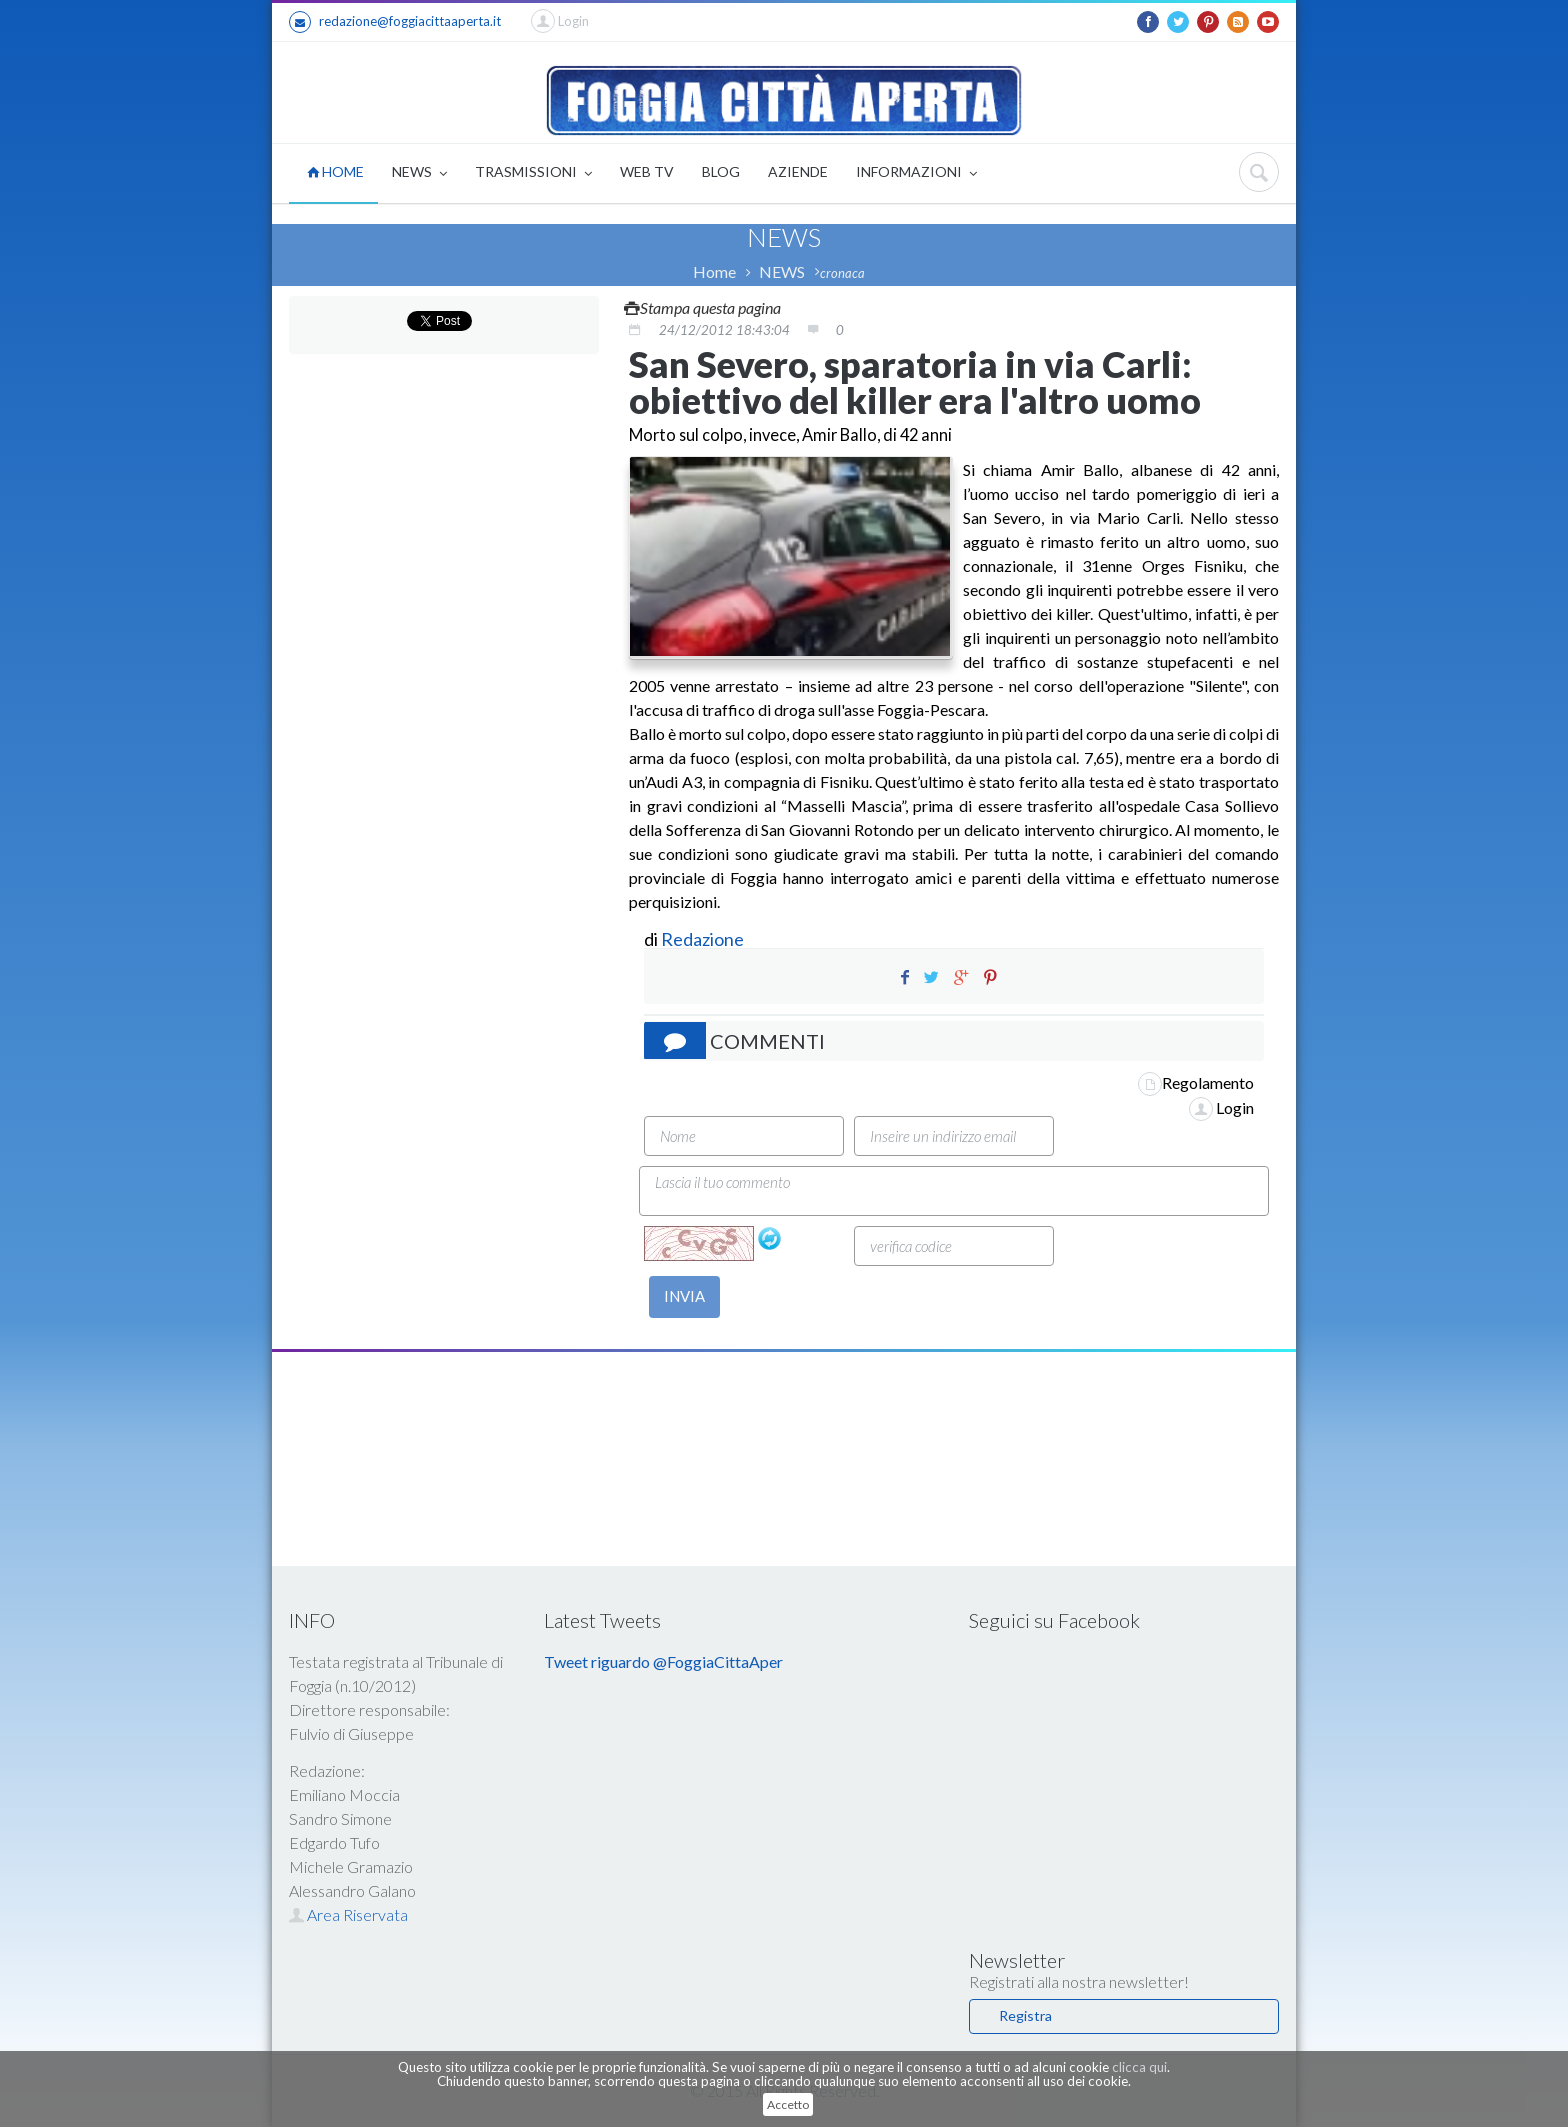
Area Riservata (348, 1914)
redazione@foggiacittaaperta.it (395, 22)
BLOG (721, 171)
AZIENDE (798, 171)
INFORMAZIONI (916, 173)
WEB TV (647, 171)
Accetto (788, 2104)
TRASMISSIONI (533, 173)
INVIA (684, 1296)
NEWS (419, 173)
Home (714, 271)
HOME (335, 171)
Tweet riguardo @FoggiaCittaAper (663, 1661)
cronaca (842, 273)
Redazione (704, 939)
